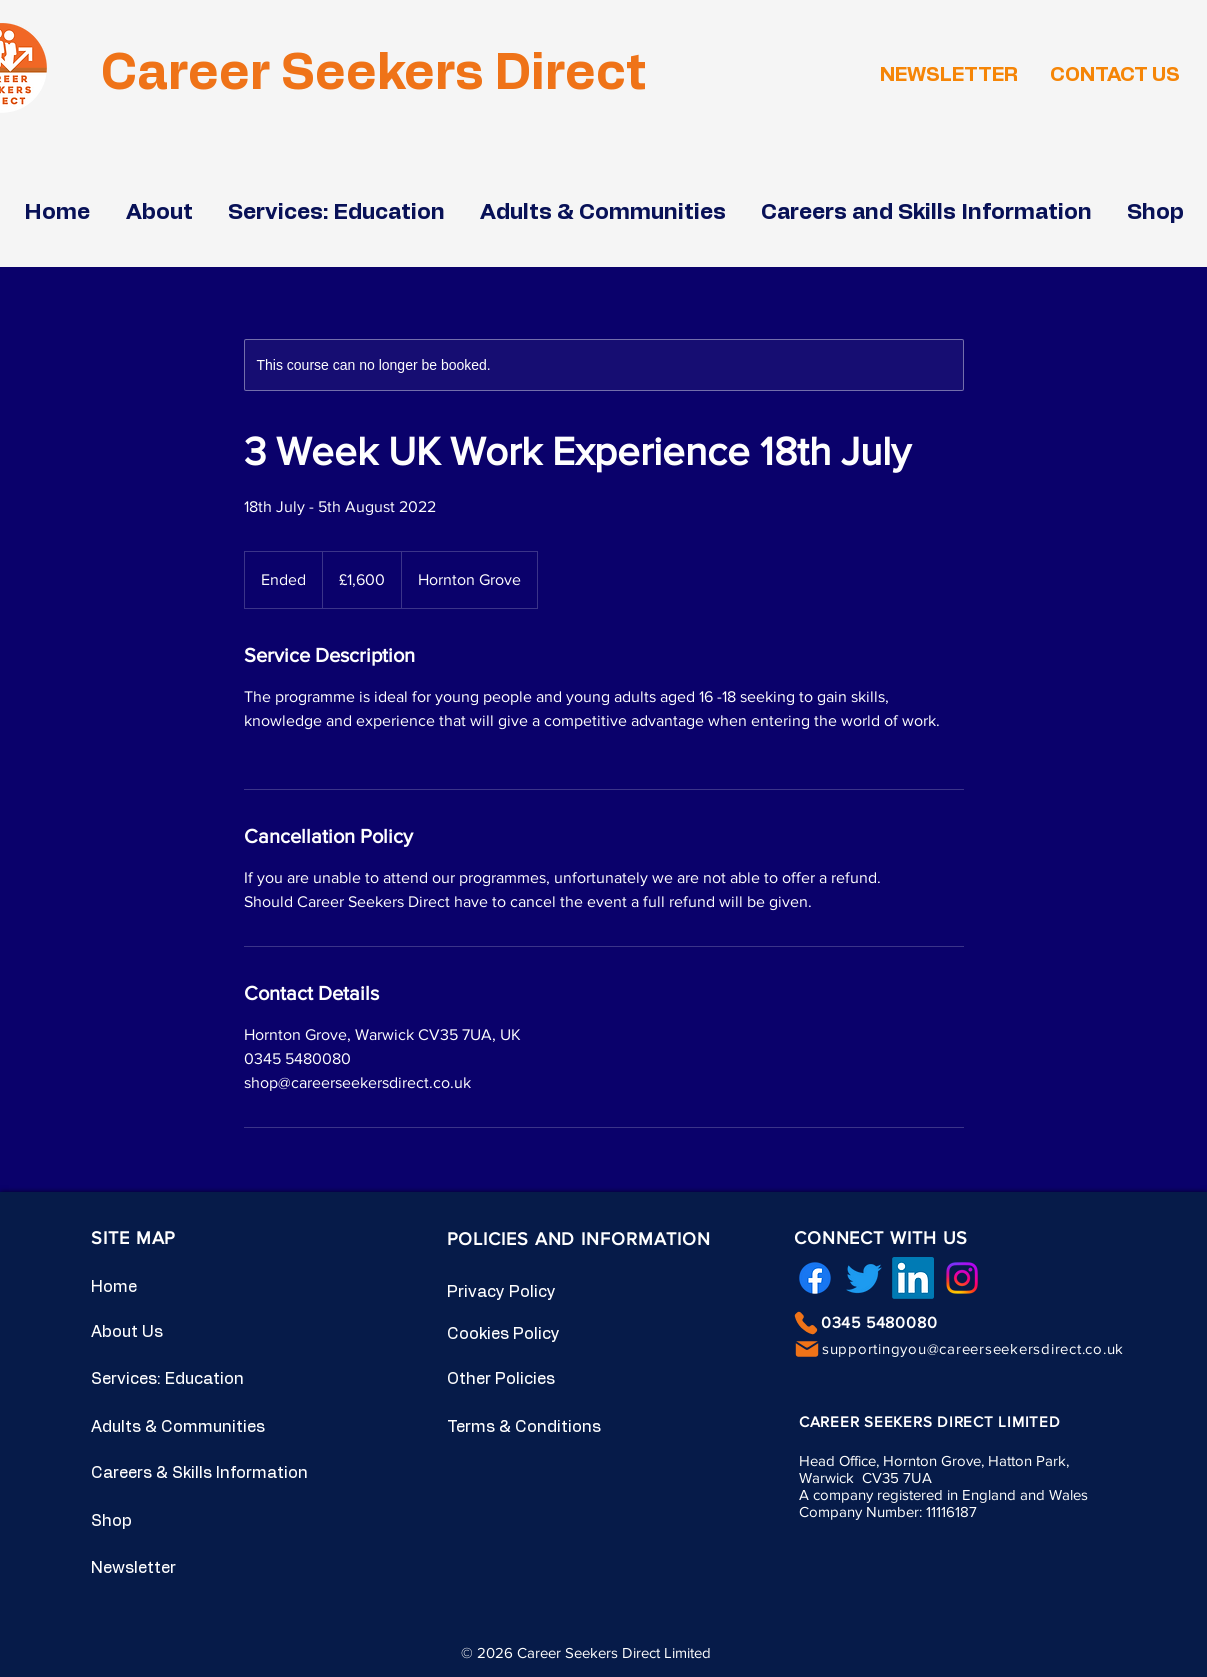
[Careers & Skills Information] (210, 1473)
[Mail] (807, 1349)
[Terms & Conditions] (530, 1427)
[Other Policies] (518, 1379)
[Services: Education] (174, 1379)
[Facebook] (815, 1278)
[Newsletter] (162, 1568)
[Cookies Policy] (518, 1334)
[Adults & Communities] (193, 1427)
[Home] (162, 1287)
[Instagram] (962, 1278)
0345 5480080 (879, 1322)
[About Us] (162, 1332)
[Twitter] (864, 1278)
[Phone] (806, 1323)
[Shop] (162, 1521)
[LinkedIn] (913, 1278)
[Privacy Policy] (518, 1292)
